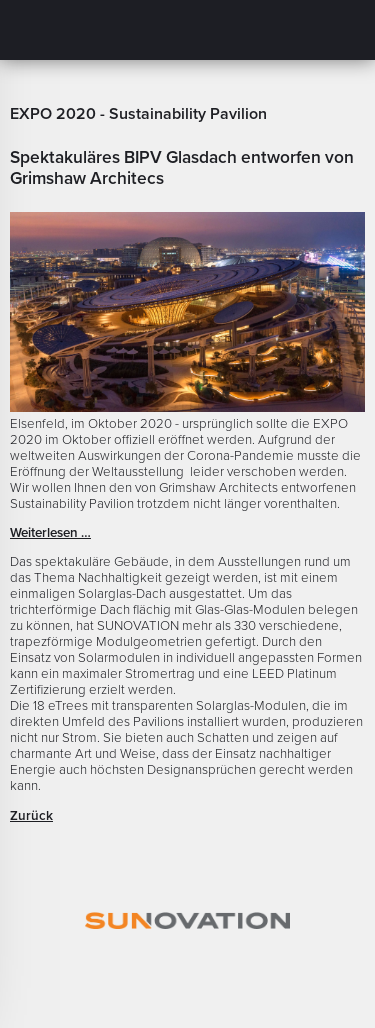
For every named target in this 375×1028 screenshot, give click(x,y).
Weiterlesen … (50, 533)
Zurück (31, 816)
